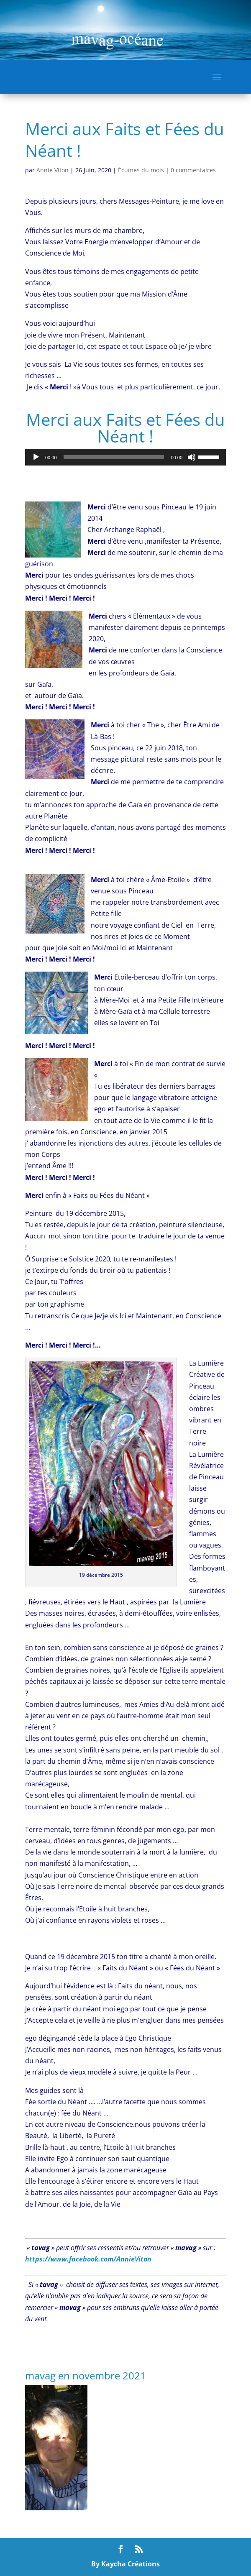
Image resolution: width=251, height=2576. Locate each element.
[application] (125, 457)
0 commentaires (193, 170)
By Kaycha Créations (125, 2563)
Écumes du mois (141, 170)
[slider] (114, 457)
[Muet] (191, 457)
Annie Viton (52, 170)
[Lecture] (36, 457)
